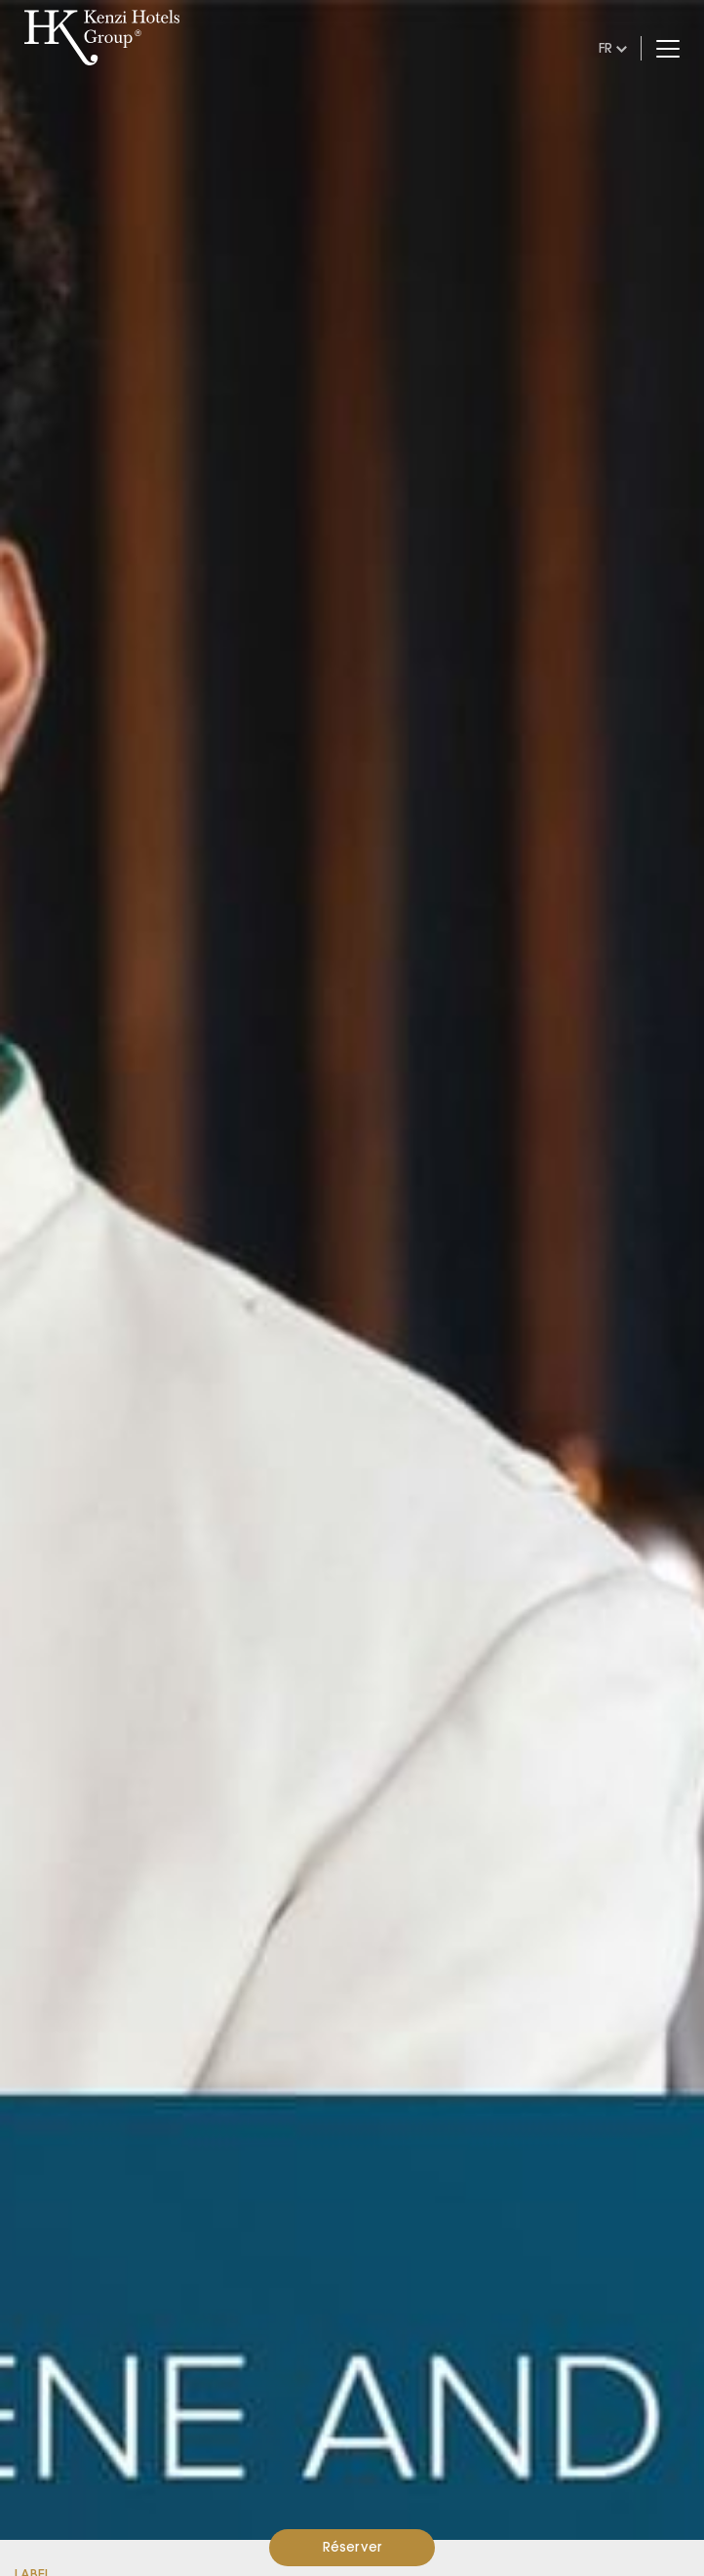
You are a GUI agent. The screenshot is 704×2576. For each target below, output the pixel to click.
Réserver (352, 2547)
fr (605, 48)
